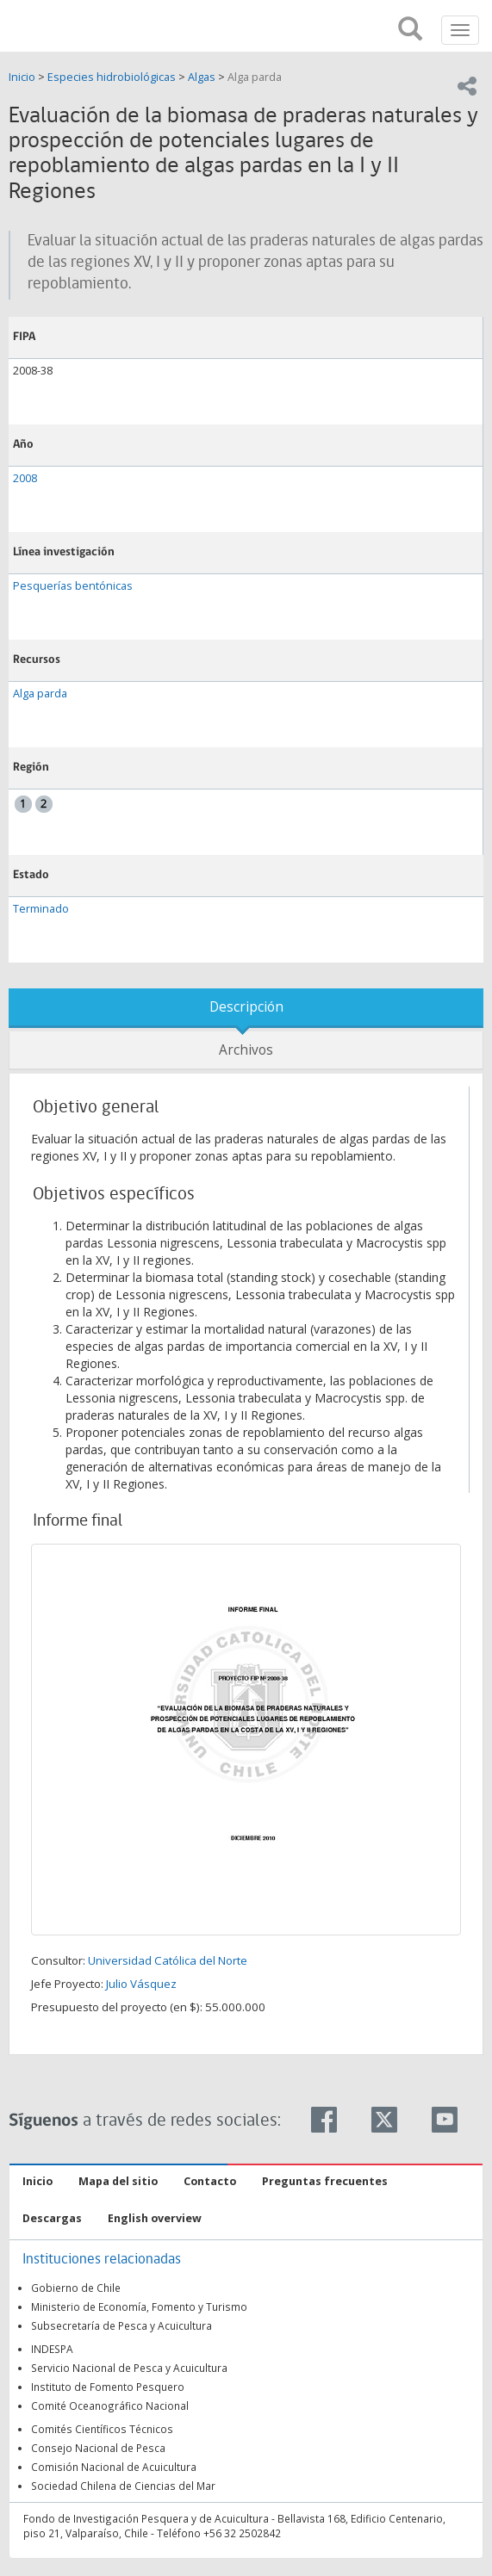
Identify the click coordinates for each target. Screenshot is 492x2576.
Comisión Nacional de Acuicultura (113, 2467)
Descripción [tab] (246, 1007)
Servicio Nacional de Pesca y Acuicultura (129, 2368)
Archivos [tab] (246, 1050)
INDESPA (52, 2349)
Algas (201, 77)
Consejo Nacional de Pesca (98, 2448)
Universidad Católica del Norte (167, 1960)
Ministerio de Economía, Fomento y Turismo (139, 2306)
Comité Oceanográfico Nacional (110, 2405)
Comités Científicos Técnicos (102, 2429)
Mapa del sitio (118, 2181)
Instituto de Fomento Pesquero (107, 2386)
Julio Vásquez (141, 1983)
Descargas (52, 2218)
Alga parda (254, 77)
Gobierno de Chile (76, 2287)
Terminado (41, 908)
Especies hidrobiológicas (111, 77)
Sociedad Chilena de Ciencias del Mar (123, 2485)
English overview (155, 2218)
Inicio (23, 77)
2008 (25, 478)
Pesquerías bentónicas (73, 586)
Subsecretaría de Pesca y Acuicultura (121, 2325)
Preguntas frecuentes (325, 2181)
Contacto (210, 2181)
